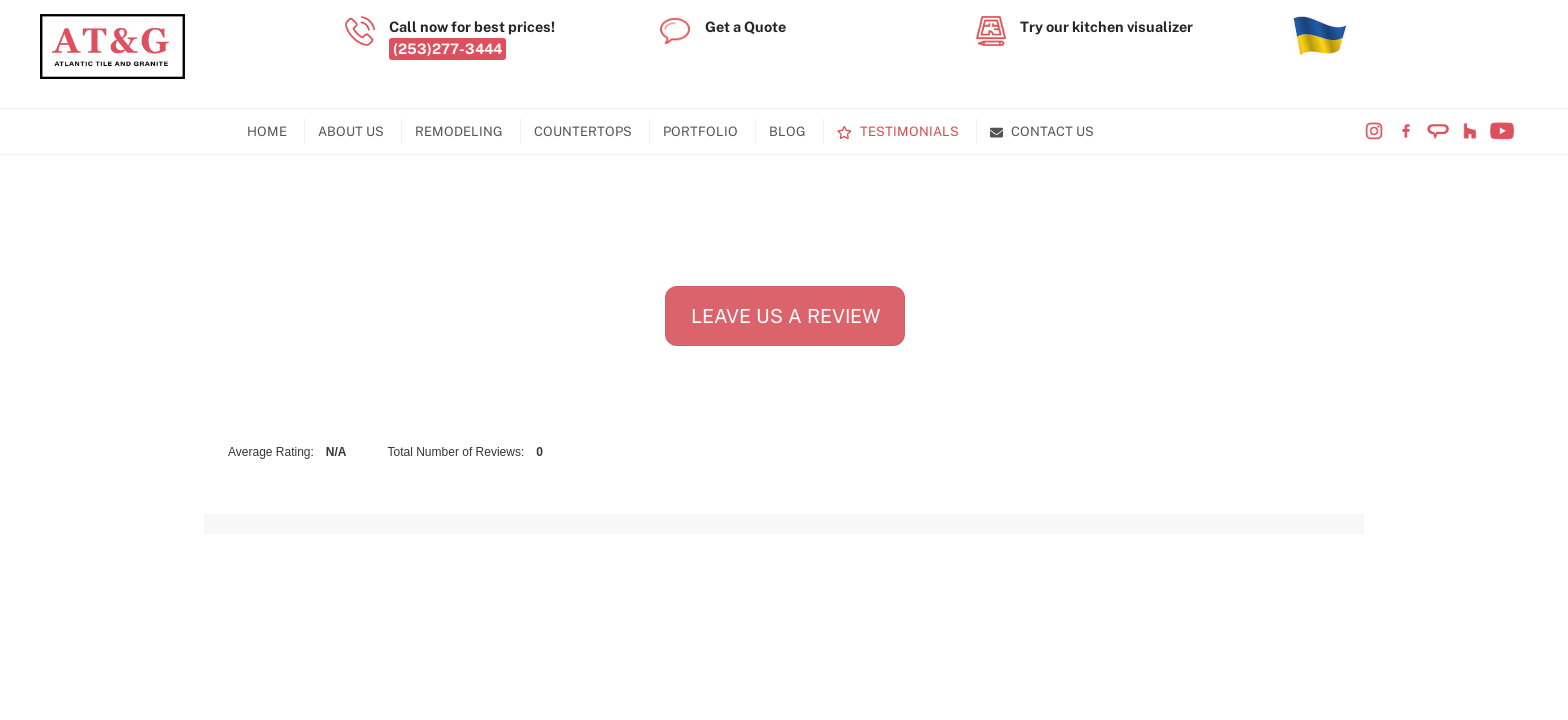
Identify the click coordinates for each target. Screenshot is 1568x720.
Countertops (583, 131)
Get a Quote (745, 26)
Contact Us (1042, 131)
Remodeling (459, 131)
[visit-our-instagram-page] (1374, 131)
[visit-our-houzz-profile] (1470, 131)
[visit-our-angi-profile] (1438, 131)
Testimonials (898, 131)
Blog (787, 131)
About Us (351, 131)
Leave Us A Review (785, 316)
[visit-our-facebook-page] (1406, 131)
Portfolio (700, 131)
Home (267, 131)
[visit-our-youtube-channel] (1502, 131)
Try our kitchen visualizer (1106, 26)
